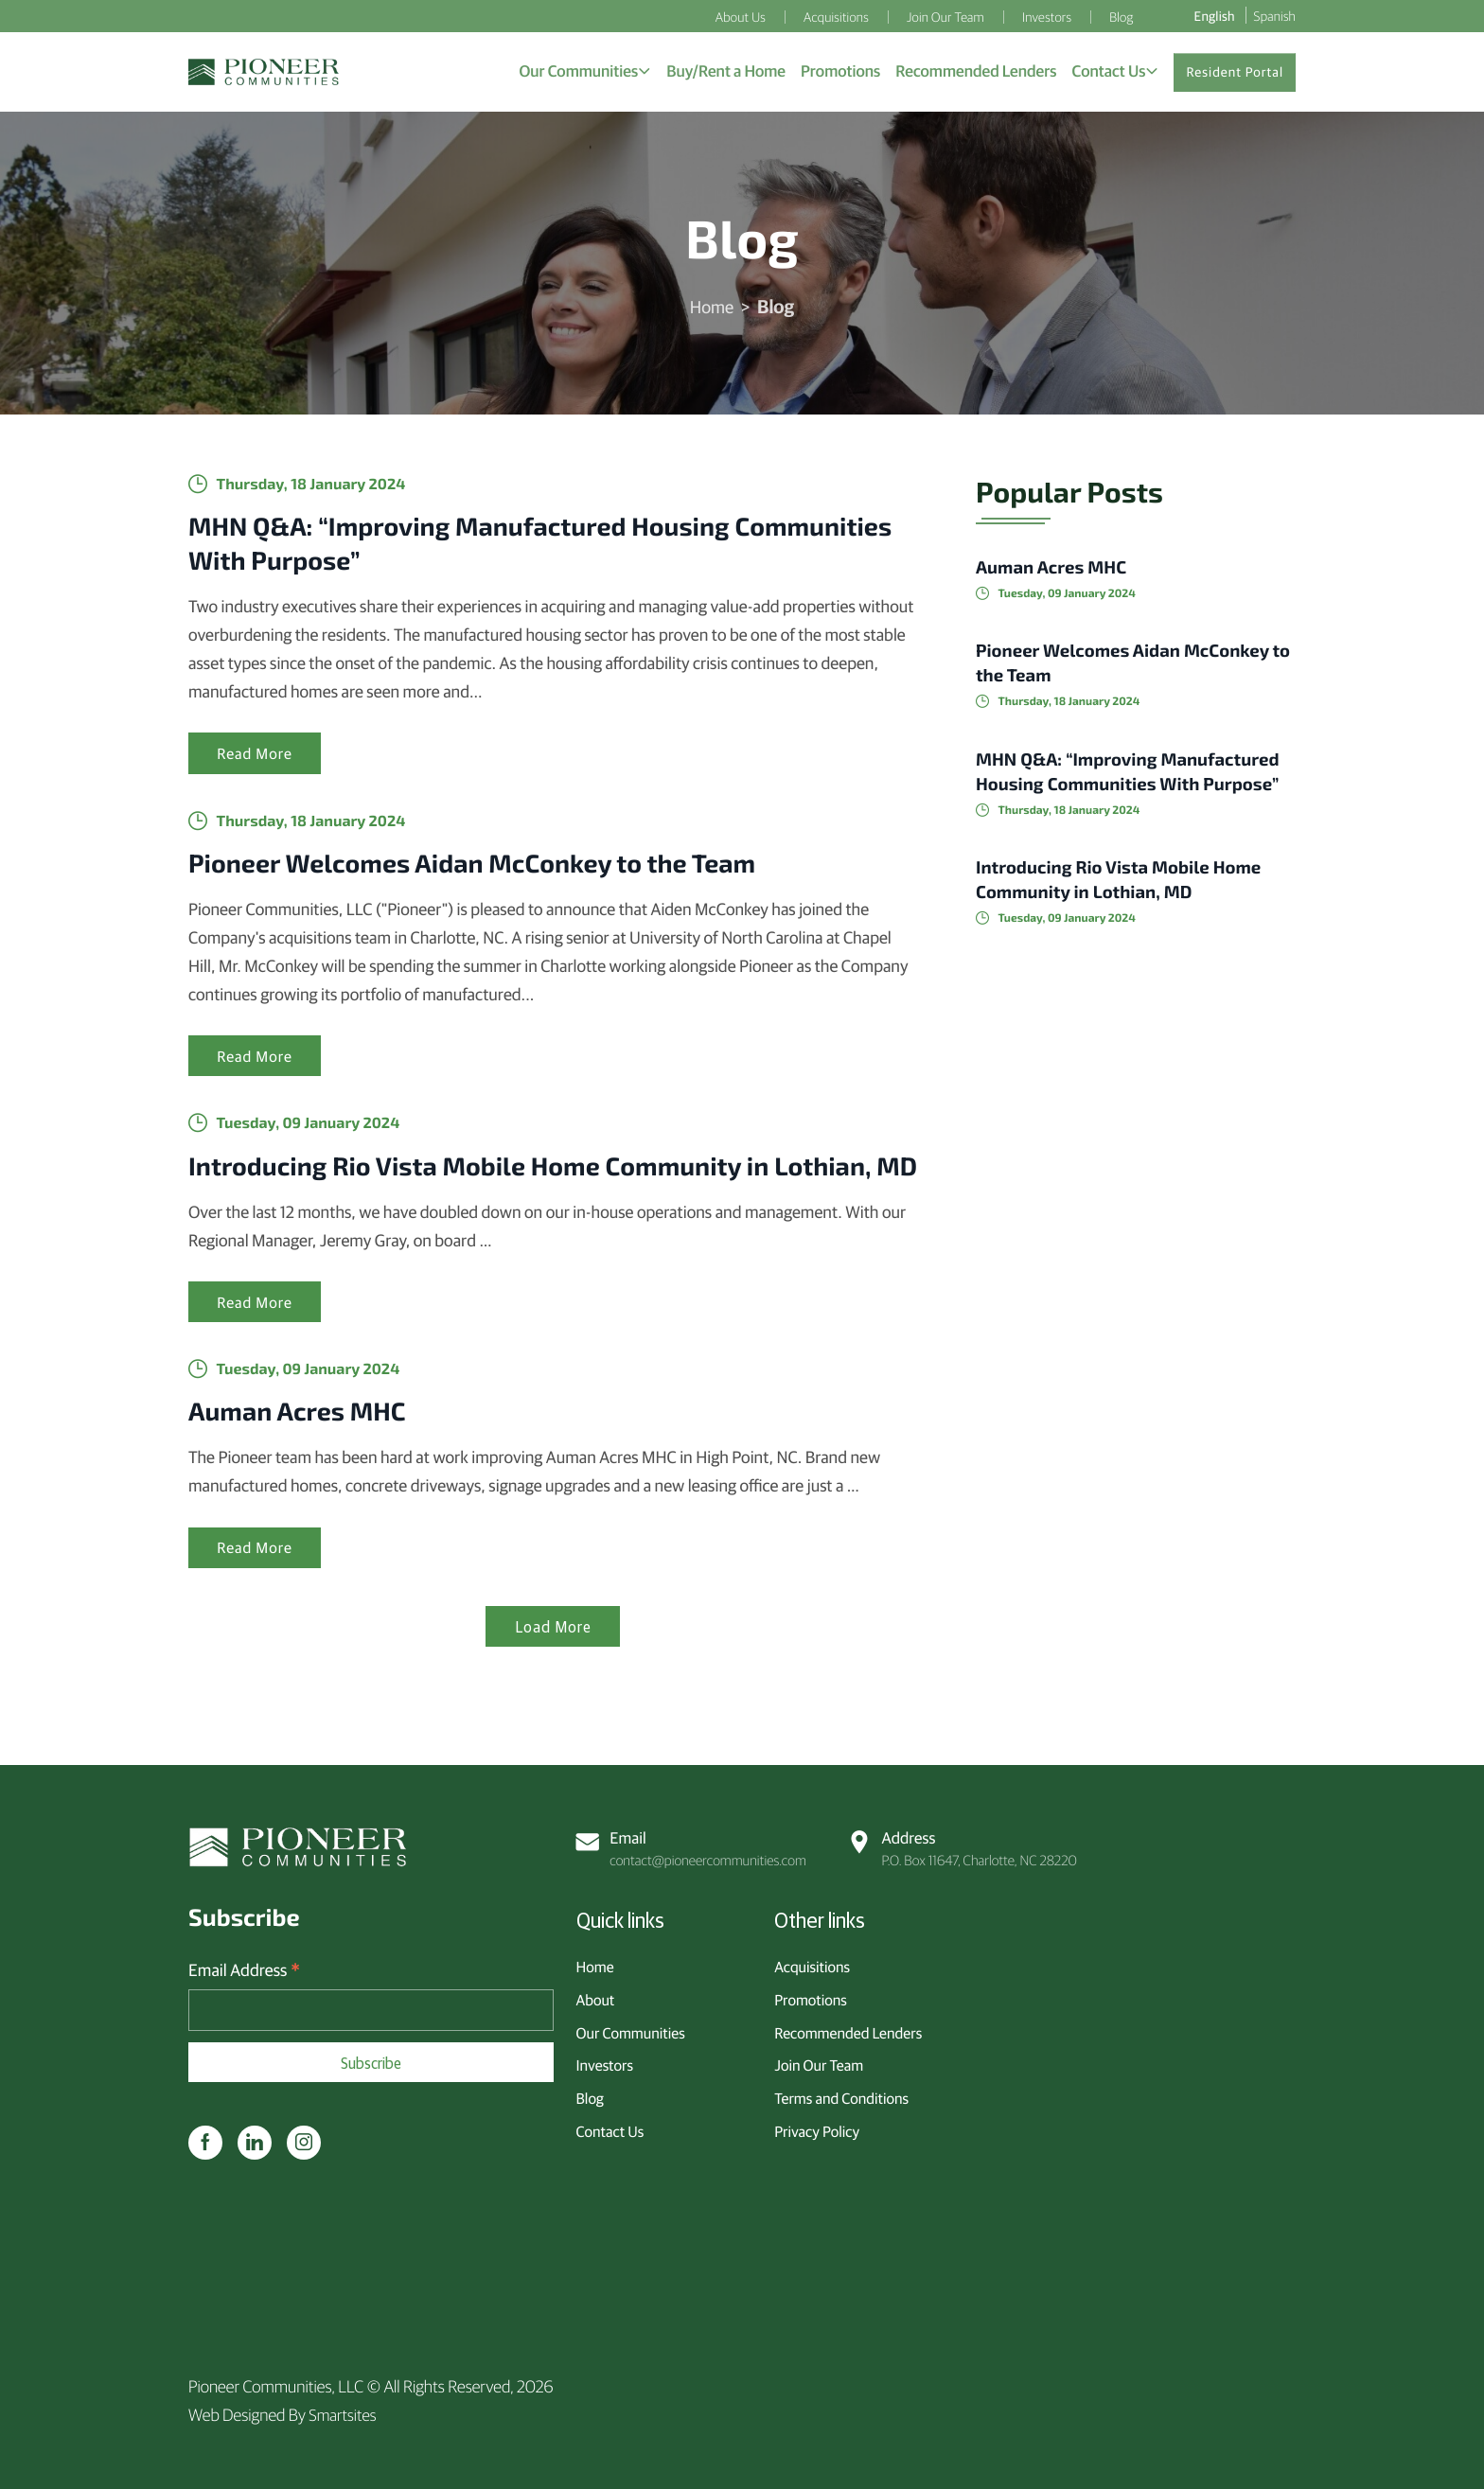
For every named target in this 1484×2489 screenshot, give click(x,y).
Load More (553, 1680)
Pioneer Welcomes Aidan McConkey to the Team (506, 872)
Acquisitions (812, 1963)
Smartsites (344, 2414)
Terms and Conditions (841, 2095)
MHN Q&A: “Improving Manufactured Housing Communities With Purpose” (491, 549)
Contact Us (610, 2127)
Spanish (1275, 15)
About (595, 1995)
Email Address (244, 1969)
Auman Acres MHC (310, 1461)
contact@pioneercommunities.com (693, 1845)
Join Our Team (818, 2062)
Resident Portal (1234, 74)
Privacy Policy (816, 2127)
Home (711, 312)
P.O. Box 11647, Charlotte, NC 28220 (964, 1845)
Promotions (810, 1995)
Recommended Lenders (848, 2029)
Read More (257, 762)
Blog (590, 2095)
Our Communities (630, 2029)
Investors (604, 2062)
